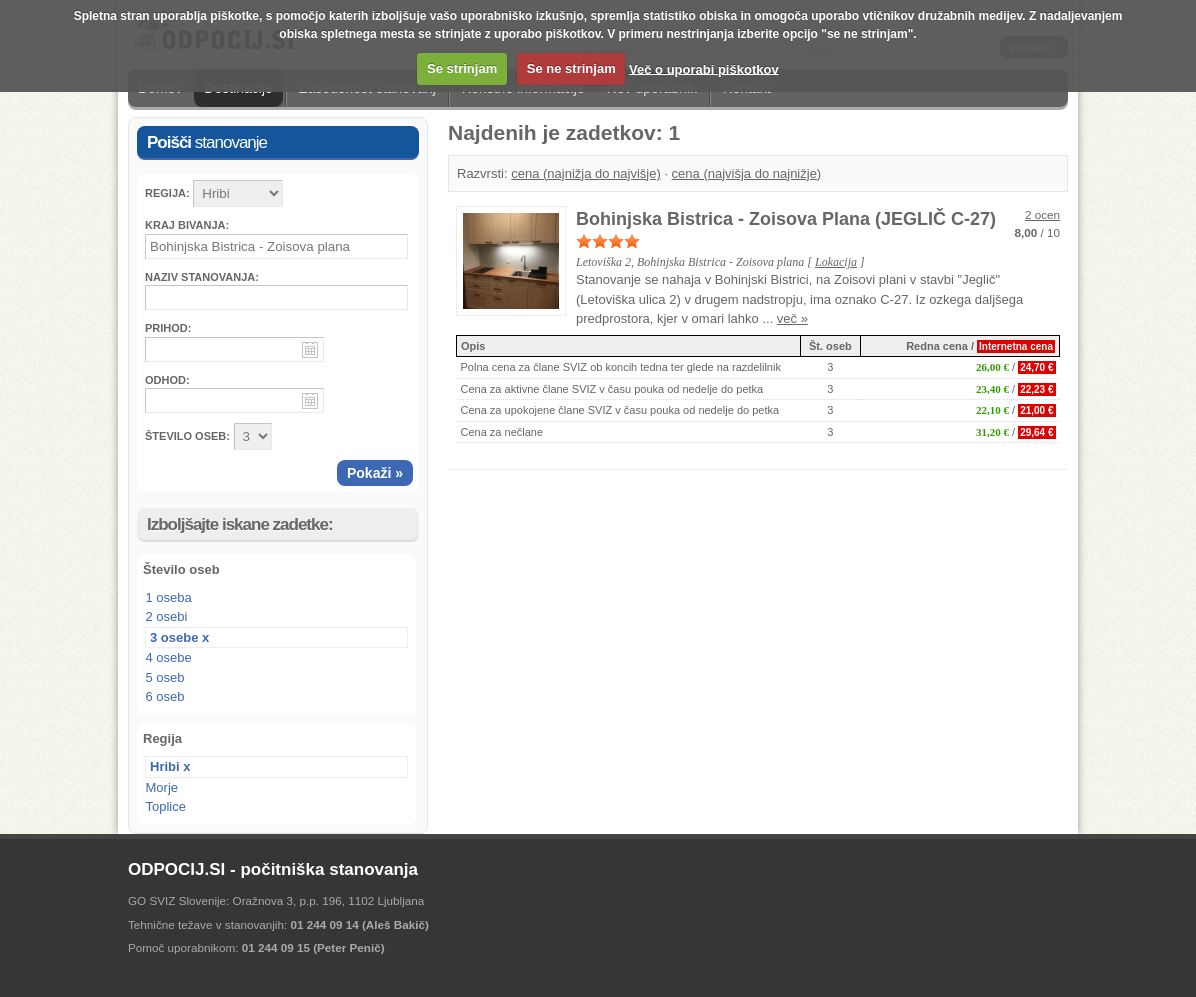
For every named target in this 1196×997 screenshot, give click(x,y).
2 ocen (1042, 214)
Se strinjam (462, 68)
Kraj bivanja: (187, 225)
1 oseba (169, 597)
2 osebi (167, 616)
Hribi (165, 766)
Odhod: (167, 380)
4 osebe (169, 657)
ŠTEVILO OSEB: (187, 436)
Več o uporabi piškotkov (704, 68)
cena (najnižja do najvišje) (586, 173)
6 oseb (165, 696)
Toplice (166, 806)
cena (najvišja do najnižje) (747, 173)
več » (792, 318)
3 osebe (174, 637)
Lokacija (836, 262)
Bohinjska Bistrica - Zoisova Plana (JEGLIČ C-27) (786, 219)
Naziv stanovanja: (202, 277)
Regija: (167, 193)
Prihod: (168, 328)
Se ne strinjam (571, 68)
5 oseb (165, 677)
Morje (162, 787)
